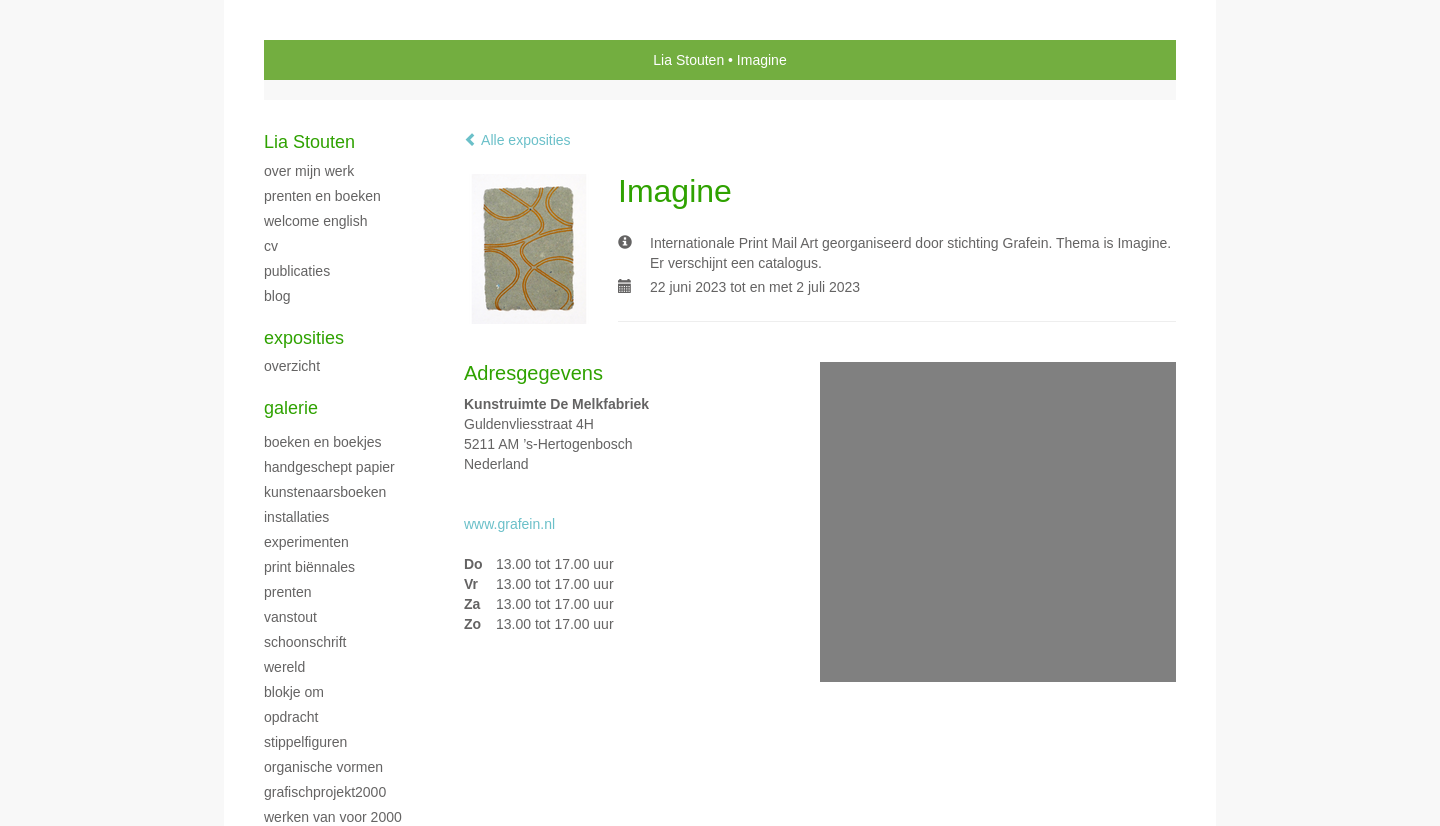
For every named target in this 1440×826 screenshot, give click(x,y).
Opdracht (291, 717)
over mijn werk (309, 171)
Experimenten (306, 542)
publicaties (297, 271)
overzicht (292, 366)
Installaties (296, 517)
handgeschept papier (329, 467)
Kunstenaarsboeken (325, 492)
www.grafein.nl (509, 524)
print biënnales (309, 567)
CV (271, 246)
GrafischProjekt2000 (325, 792)
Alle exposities (517, 140)
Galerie (291, 408)
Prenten (287, 592)
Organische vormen (323, 767)
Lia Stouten (688, 60)
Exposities (304, 338)
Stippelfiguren (305, 742)
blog (277, 296)
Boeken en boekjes (323, 442)
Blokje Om (294, 692)
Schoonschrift (305, 642)
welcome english (316, 221)
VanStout (290, 617)
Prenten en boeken (322, 196)
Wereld (284, 667)
